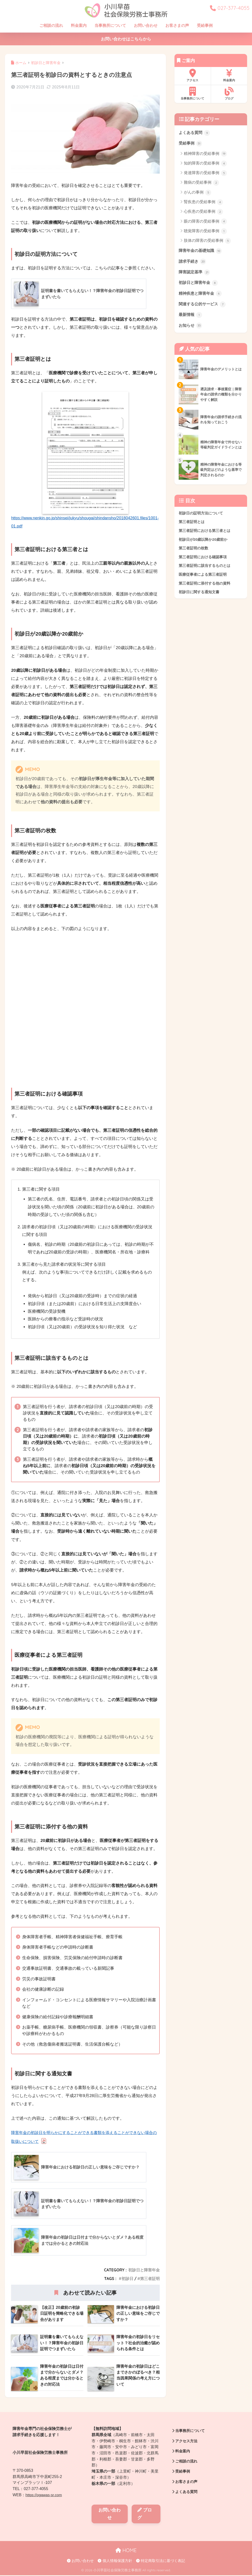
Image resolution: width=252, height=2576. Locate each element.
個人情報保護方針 (115, 2561)
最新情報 (191, 318)
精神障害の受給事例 (205, 154)
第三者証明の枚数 (193, 551)
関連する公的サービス (203, 307)
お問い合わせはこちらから (126, 39)
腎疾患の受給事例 (203, 203)
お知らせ (191, 329)
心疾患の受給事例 (203, 212)
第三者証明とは (192, 525)
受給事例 (205, 25)
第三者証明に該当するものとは (204, 569)
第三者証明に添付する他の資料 (204, 586)
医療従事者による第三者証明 (203, 578)
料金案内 (79, 25)
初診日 (127, 2279)
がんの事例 (197, 193)
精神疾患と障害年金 (201, 295)
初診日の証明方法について (201, 516)
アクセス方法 (185, 2442)
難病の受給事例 (201, 183)
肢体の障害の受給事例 (207, 242)
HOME (126, 2551)
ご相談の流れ (51, 25)
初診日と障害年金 (144, 2270)
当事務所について (110, 25)
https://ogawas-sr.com (44, 2496)
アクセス (192, 75)
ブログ (229, 93)
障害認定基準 (195, 274)
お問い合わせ (146, 25)
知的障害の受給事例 (205, 164)
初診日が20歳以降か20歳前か (203, 543)
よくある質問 (195, 133)
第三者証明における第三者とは (204, 534)
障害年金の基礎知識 (201, 252)
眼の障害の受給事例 (205, 222)
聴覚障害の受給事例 (205, 232)
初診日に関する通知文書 (199, 595)
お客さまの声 (177, 25)
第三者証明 (150, 2279)
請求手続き (193, 262)
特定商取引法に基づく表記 (160, 2561)
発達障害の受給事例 (205, 174)
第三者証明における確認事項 (203, 560)
